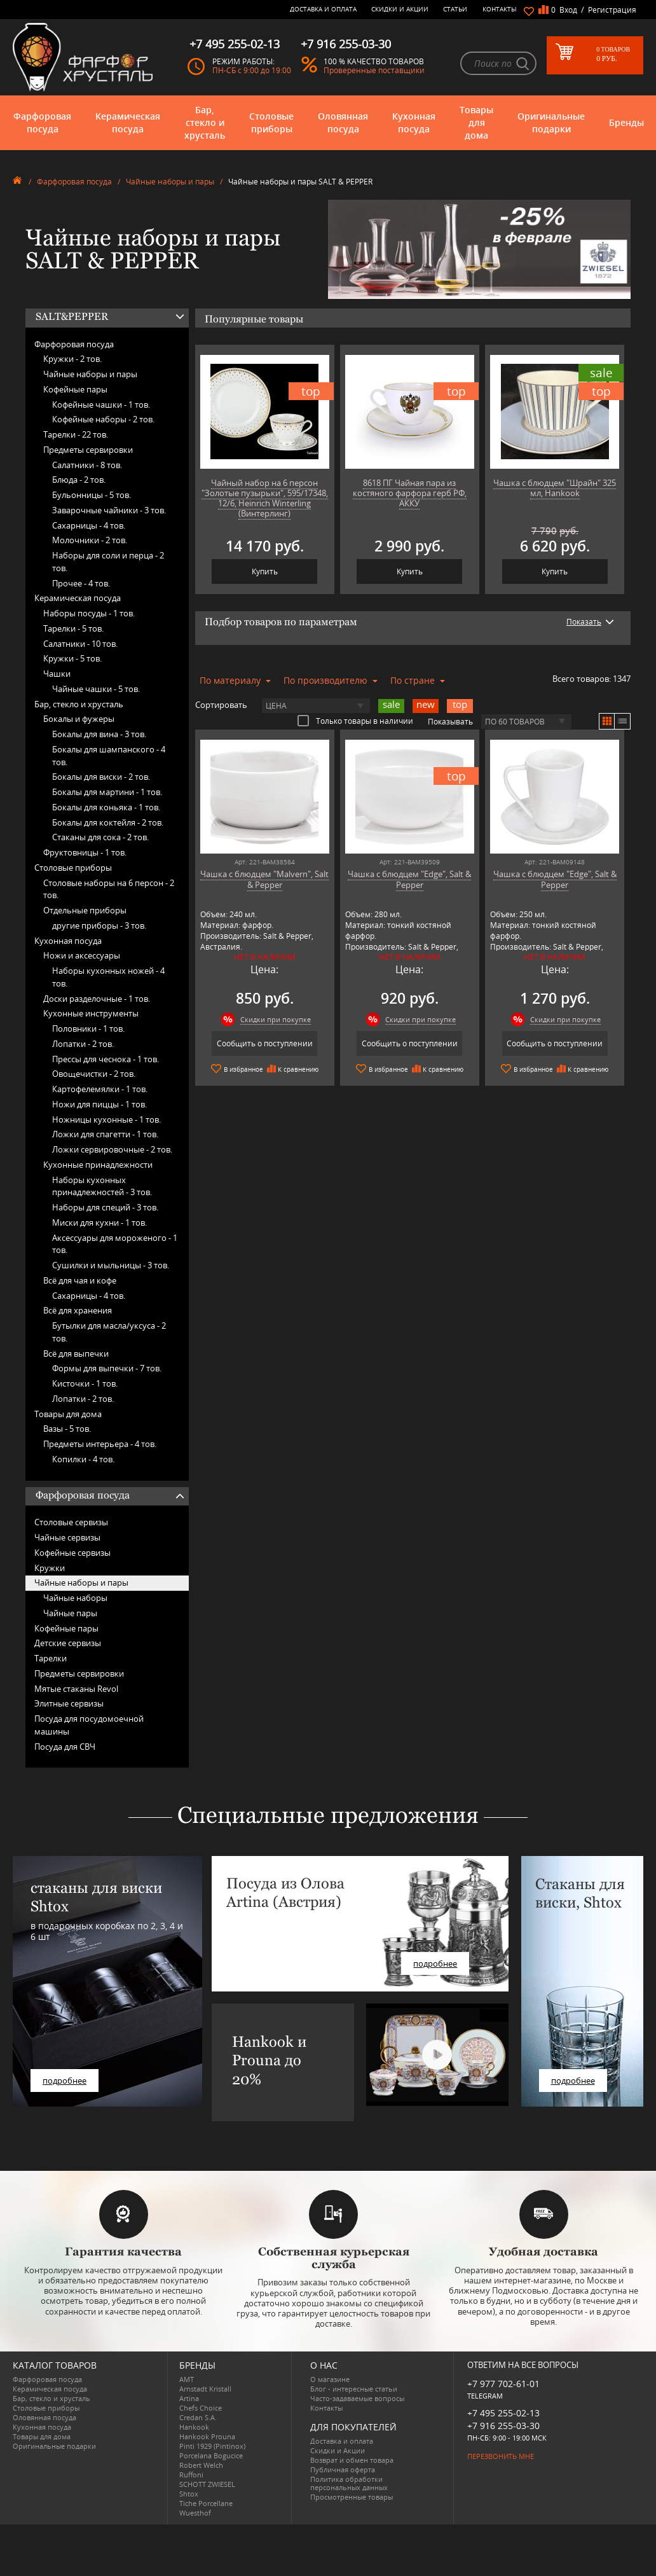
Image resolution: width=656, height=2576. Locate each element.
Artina (189, 2398)
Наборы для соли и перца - (108, 562)
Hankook (194, 2427)
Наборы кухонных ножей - (108, 977)
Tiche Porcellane (206, 2503)
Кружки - (72, 358)
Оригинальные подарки (551, 122)
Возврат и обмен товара (351, 2460)
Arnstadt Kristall (205, 2388)
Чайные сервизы (67, 1537)
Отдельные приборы (84, 910)
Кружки (49, 1568)
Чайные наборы (75, 1597)
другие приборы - (99, 925)
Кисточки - (85, 1383)
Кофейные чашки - (101, 404)
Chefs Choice (200, 2408)
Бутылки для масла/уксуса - (109, 1332)
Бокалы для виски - (101, 776)
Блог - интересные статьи (353, 2388)
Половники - (88, 1028)
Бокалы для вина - (99, 734)
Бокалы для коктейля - (107, 822)
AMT (186, 2379)
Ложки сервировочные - (112, 1149)
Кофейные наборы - (103, 419)
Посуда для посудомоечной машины (89, 1725)
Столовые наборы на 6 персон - (108, 889)
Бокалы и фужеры (78, 718)
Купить (265, 571)
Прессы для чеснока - (105, 1059)
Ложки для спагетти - (105, 1134)
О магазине (330, 2379)
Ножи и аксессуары (81, 955)
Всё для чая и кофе (79, 1280)
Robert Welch (201, 2465)
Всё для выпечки (76, 1353)
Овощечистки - (93, 1073)
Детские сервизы (67, 1643)
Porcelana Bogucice (211, 2455)
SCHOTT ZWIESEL (207, 2484)
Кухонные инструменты (91, 1013)
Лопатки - (83, 1043)
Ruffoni (191, 2474)
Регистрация (612, 9)
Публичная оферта (342, 2469)
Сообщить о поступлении (265, 1043)
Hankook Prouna (207, 2436)
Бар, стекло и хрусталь (204, 122)
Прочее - (81, 583)
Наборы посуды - (89, 613)
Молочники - (89, 540)
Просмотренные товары (351, 2497)
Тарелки (50, 1658)
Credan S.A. (198, 2417)
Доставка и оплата (323, 8)
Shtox (188, 2493)
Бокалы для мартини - (107, 792)
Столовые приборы (271, 122)
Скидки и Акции (399, 8)
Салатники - (87, 465)
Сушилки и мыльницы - (110, 1265)
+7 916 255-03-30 (503, 2426)
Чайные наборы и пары (170, 181)
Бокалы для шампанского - (108, 756)
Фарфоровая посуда (42, 122)
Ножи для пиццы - (99, 1104)
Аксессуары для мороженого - (114, 1244)
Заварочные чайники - (109, 510)
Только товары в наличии (355, 721)
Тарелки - (75, 434)
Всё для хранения (77, 1310)
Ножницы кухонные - (106, 1119)
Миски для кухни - (99, 1222)
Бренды (626, 122)
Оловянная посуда (343, 122)
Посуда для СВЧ (64, 1746)
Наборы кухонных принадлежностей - (102, 1186)
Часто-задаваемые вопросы (357, 2398)
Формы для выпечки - (106, 1368)
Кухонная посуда (413, 122)
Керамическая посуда (127, 122)
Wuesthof (195, 2512)
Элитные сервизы (69, 1703)
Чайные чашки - (96, 689)
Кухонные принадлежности (98, 1164)
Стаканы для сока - (100, 837)
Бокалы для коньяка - (106, 807)
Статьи (455, 8)
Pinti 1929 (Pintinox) (212, 2446)
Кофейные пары (75, 389)
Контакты (499, 8)
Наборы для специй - (105, 1207)
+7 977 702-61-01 (503, 2384)
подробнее (64, 2080)
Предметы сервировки (88, 449)
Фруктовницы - (84, 852)
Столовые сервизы (71, 1522)
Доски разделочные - (96, 998)
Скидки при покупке (275, 1019)
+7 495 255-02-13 (503, 2413)
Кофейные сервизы (72, 1552)
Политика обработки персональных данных (349, 2483)
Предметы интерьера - (99, 1444)
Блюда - (79, 479)
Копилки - (83, 1459)
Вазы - (67, 1428)
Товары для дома (476, 122)
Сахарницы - (88, 525)
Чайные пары (70, 1613)
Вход (568, 9)
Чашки (57, 673)
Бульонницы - (91, 495)
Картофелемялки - (99, 1089)
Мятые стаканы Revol (76, 1688)
